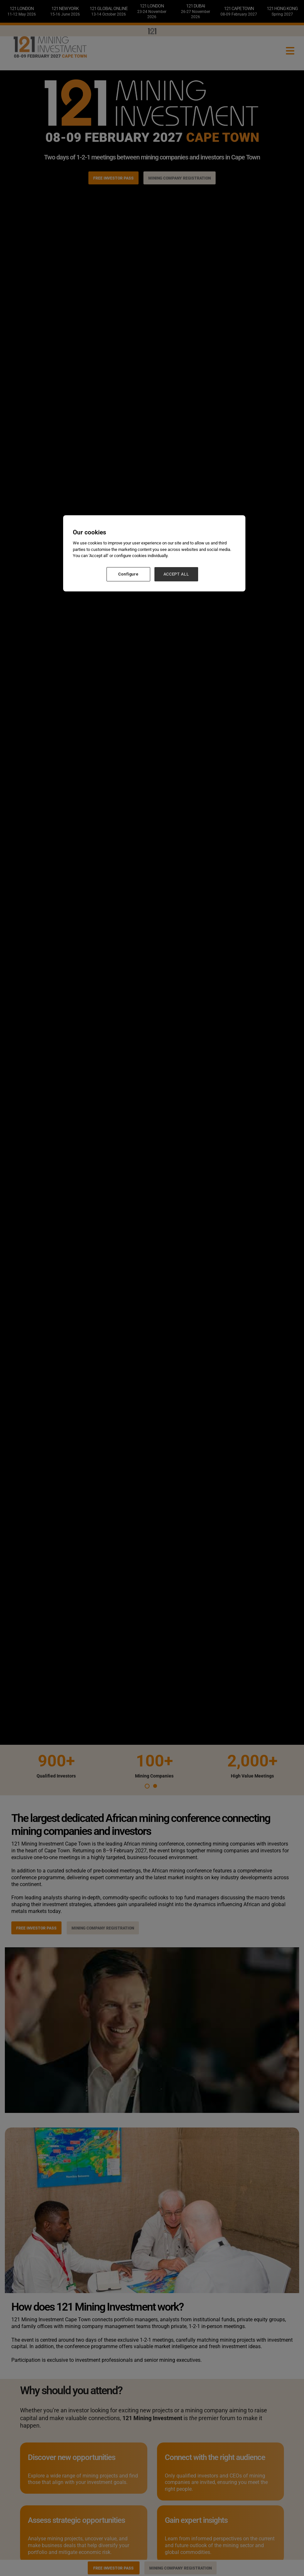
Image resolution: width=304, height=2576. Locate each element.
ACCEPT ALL (176, 574)
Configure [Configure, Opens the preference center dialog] (128, 574)
